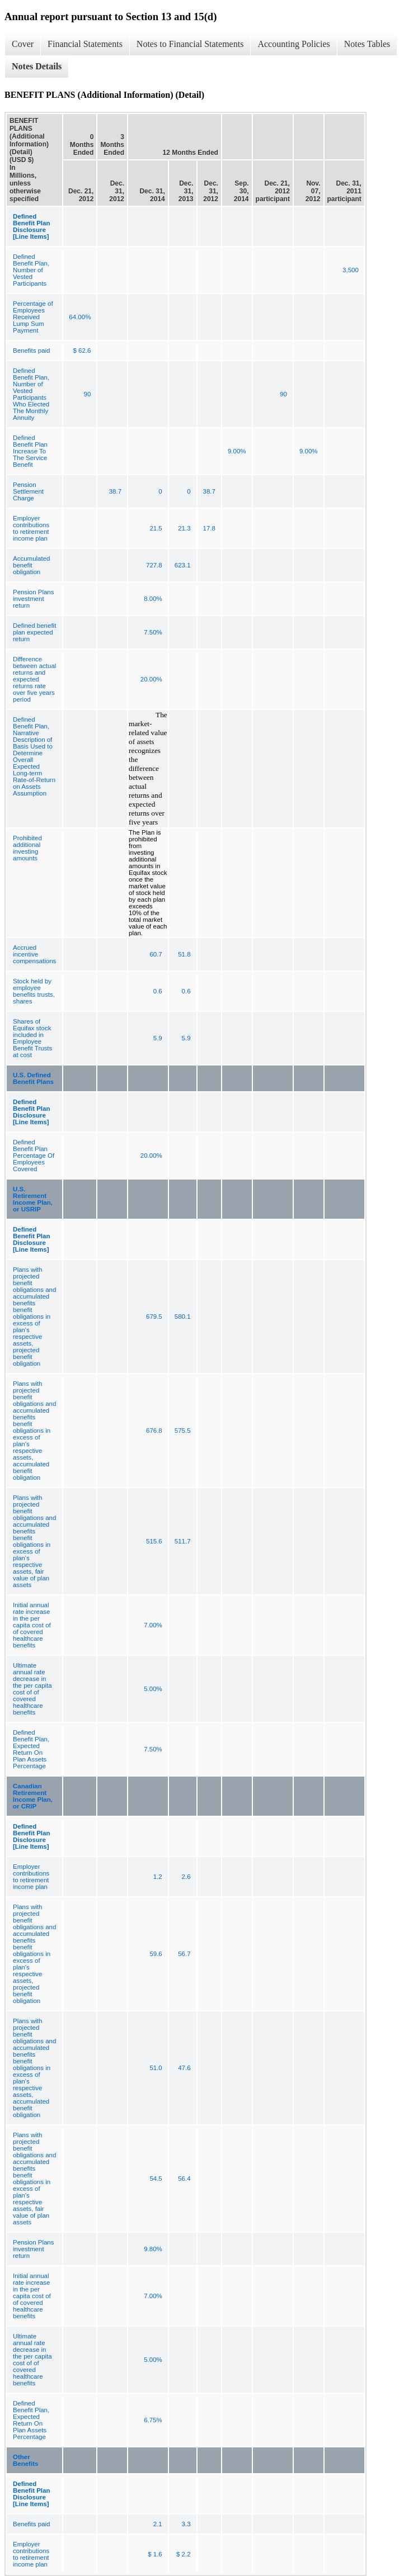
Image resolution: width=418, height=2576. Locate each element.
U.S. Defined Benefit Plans (33, 1078)
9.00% (237, 451)
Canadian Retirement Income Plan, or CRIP (33, 1796)
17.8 (209, 528)
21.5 (155, 528)
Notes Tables (367, 44)
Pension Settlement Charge (28, 491)
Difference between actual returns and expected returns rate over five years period (34, 679)
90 (87, 394)
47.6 (184, 2067)
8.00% (153, 598)
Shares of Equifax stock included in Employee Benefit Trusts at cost (32, 1038)
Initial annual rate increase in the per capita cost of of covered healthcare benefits (32, 1625)
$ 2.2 (183, 2554)
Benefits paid (31, 350)
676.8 (154, 1430)
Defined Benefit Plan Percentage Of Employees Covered (33, 1155)
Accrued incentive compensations (34, 954)
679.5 (154, 1316)
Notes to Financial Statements (190, 44)
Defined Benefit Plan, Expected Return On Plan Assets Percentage (31, 1749)
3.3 (186, 2524)
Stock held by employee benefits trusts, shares (34, 991)
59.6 (155, 1953)
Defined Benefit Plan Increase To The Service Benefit (30, 451)
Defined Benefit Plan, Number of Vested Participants (31, 270)
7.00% (153, 1625)
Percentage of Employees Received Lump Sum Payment (33, 317)
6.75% (153, 2420)
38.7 (115, 491)
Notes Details (37, 66)
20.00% (151, 679)
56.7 (184, 1953)
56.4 (184, 2178)
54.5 (155, 2178)
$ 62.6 (82, 350)
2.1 (157, 2524)
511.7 (183, 1541)
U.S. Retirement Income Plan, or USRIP (33, 1199)
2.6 (186, 1876)
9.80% (153, 2249)
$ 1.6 (155, 2554)
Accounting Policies (293, 44)
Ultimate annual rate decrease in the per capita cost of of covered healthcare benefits (32, 1689)
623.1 (183, 565)
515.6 (154, 1541)
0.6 (157, 991)
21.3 (184, 528)
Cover (23, 44)
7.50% (153, 632)
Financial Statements (85, 44)
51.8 (184, 954)
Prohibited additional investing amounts (27, 848)
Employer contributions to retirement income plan (31, 528)
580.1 (183, 1316)
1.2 (157, 1876)
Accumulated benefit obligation (31, 565)
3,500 (350, 270)
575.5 (183, 1430)
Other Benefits (25, 2460)
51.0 (155, 2067)
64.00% (80, 317)
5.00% (153, 1688)
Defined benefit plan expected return (34, 632)
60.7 (155, 954)
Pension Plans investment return (33, 599)
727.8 (154, 565)
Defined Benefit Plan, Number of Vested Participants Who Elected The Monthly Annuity (31, 394)
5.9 (157, 1038)
